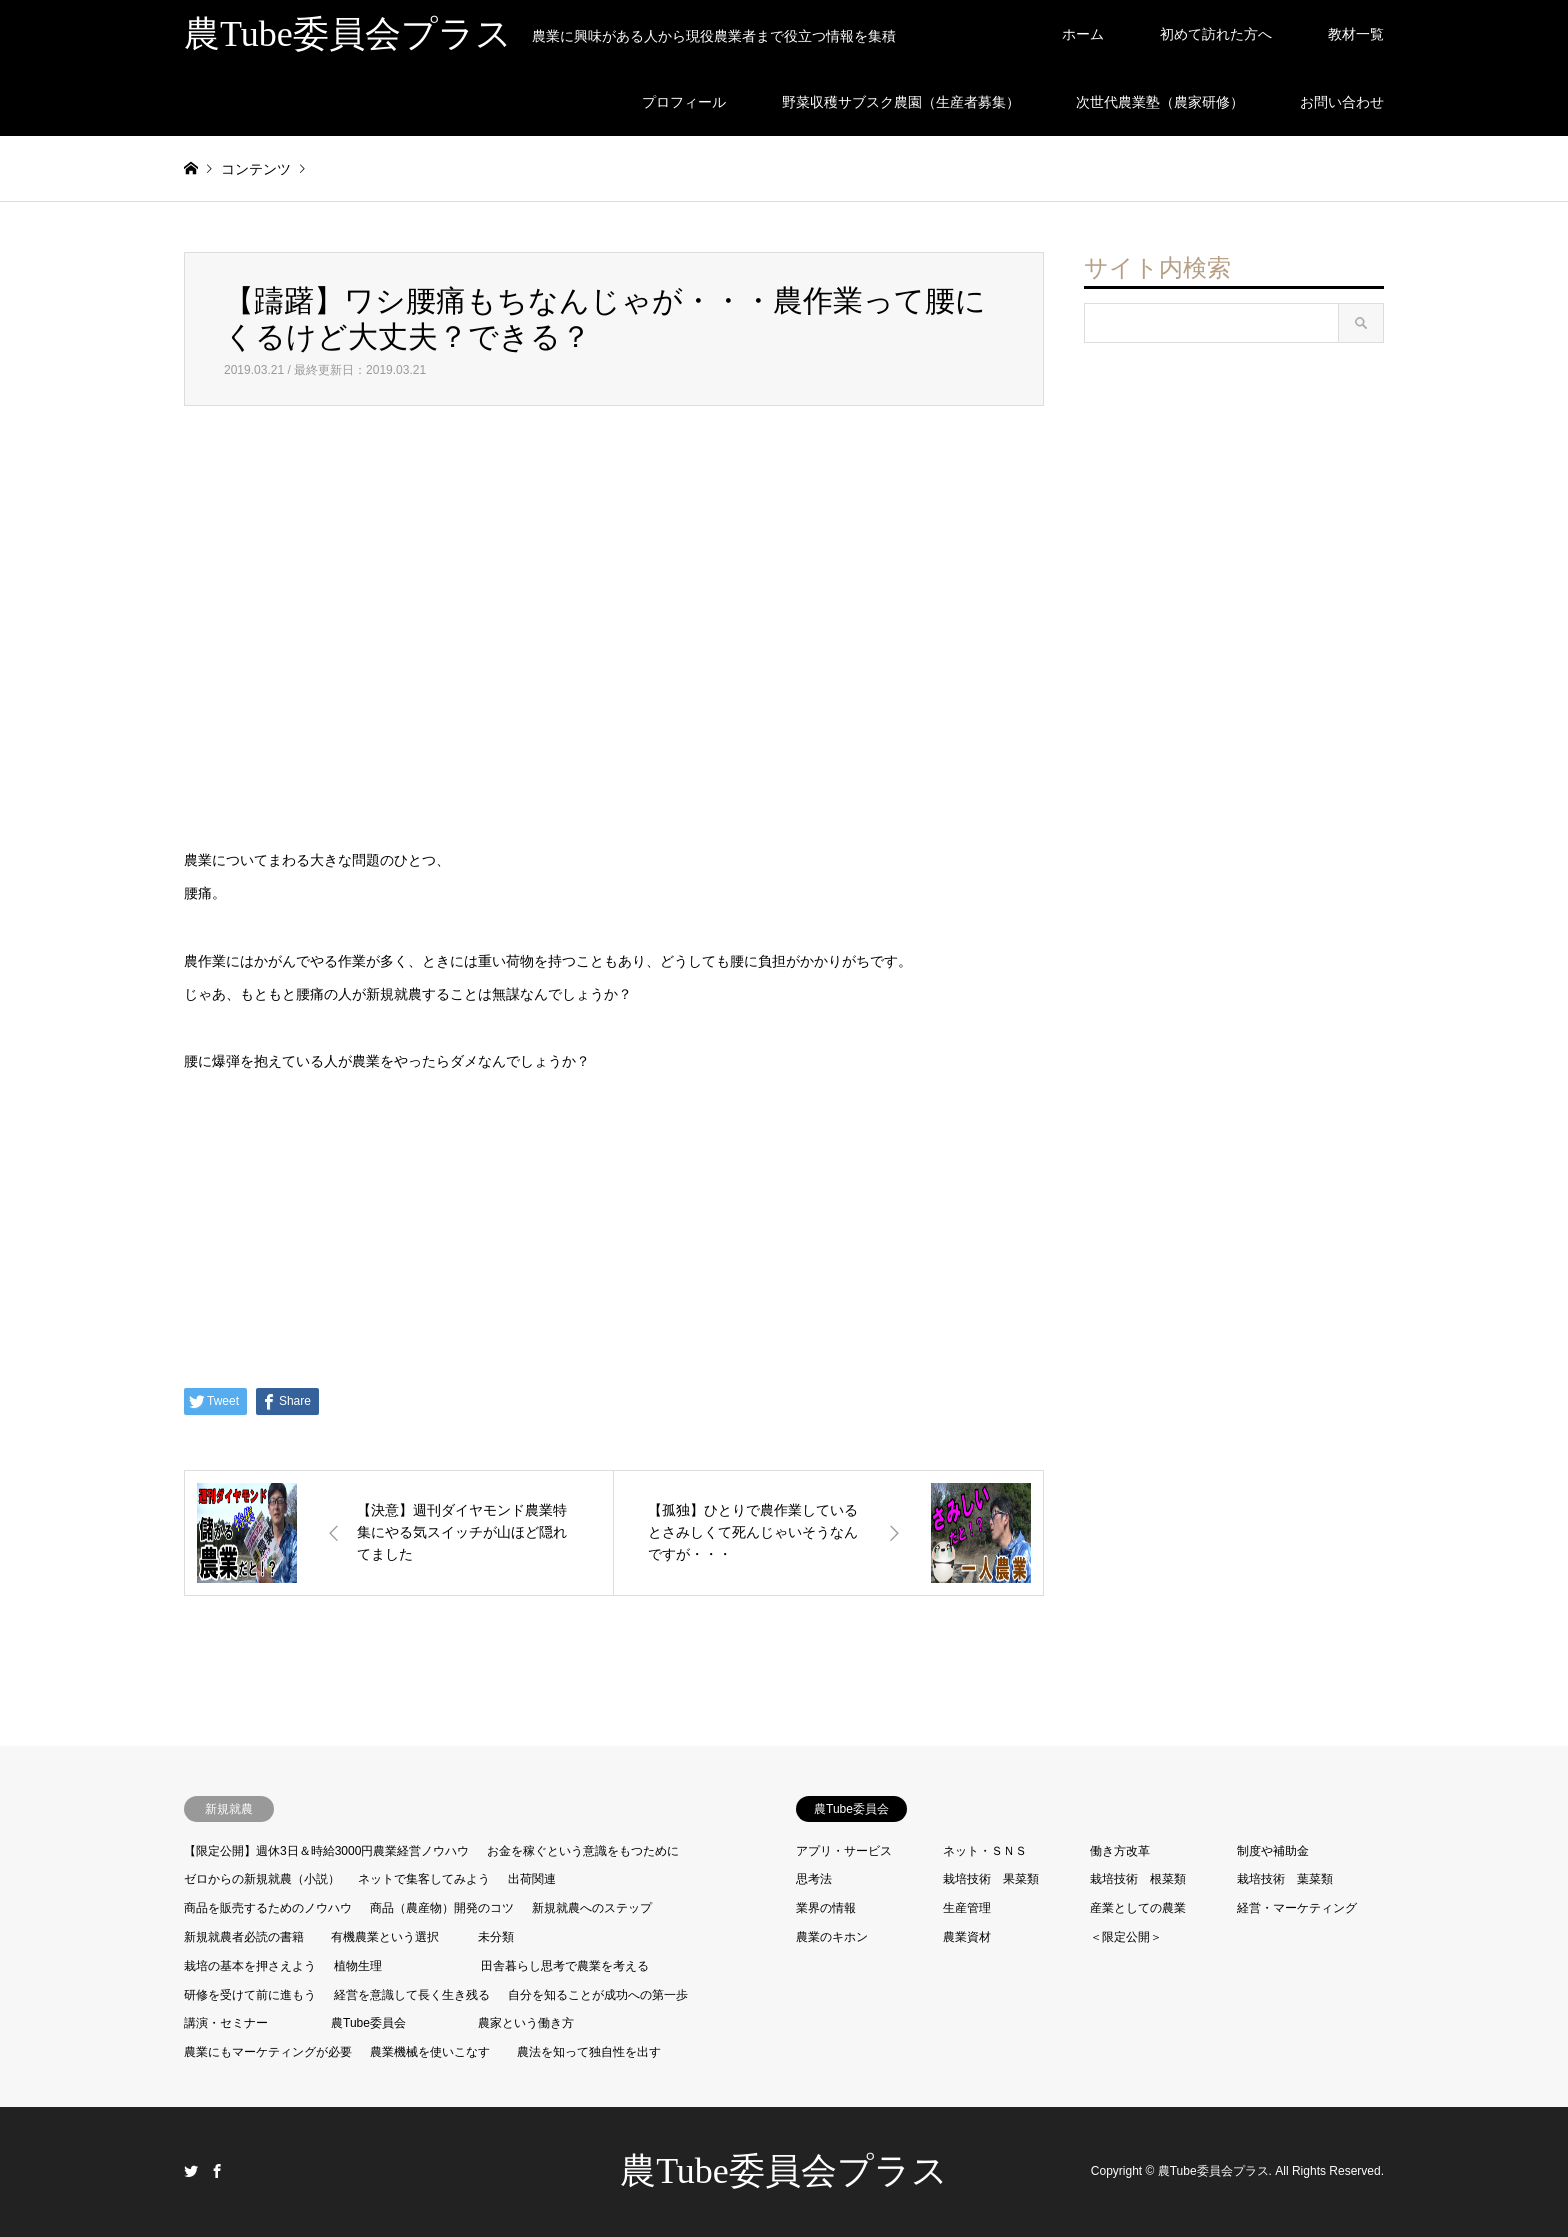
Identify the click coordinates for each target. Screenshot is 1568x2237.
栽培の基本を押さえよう (250, 1966)
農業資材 (967, 1937)
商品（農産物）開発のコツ (442, 1908)
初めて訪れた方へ (1216, 34)
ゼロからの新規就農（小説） (262, 1879)
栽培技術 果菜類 (991, 1879)
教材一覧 (1356, 34)
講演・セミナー (226, 2023)
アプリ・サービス (844, 1851)
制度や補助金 (1273, 1851)
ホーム (1083, 34)
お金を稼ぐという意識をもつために (583, 1851)
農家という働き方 (526, 2023)
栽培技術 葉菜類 (1285, 1879)
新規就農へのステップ (592, 1908)
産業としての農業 (1138, 1908)
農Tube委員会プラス (784, 2171)
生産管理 (967, 1908)
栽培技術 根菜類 (1138, 1879)
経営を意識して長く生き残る (412, 1995)
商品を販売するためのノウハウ (268, 1908)
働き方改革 (1120, 1851)
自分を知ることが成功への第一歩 (598, 1995)
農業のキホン (832, 1937)
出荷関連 (532, 1879)
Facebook (217, 2171)
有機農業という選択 (385, 1937)
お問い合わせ (1342, 102)
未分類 (496, 1937)
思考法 (814, 1879)
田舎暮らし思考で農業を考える (565, 1966)
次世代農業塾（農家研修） (1160, 102)
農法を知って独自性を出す (589, 2052)
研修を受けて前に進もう (250, 1995)
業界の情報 (826, 1908)
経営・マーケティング (1297, 1908)
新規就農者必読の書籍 (244, 1937)
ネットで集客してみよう (424, 1879)
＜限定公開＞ (1126, 1937)
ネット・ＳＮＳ (985, 1851)
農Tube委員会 (368, 2023)
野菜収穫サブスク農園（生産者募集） (901, 102)
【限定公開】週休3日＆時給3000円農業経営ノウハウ (326, 1851)
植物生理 (358, 1966)
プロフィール (684, 102)
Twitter (191, 2171)
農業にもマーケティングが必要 (268, 2052)
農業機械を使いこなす (430, 2052)
